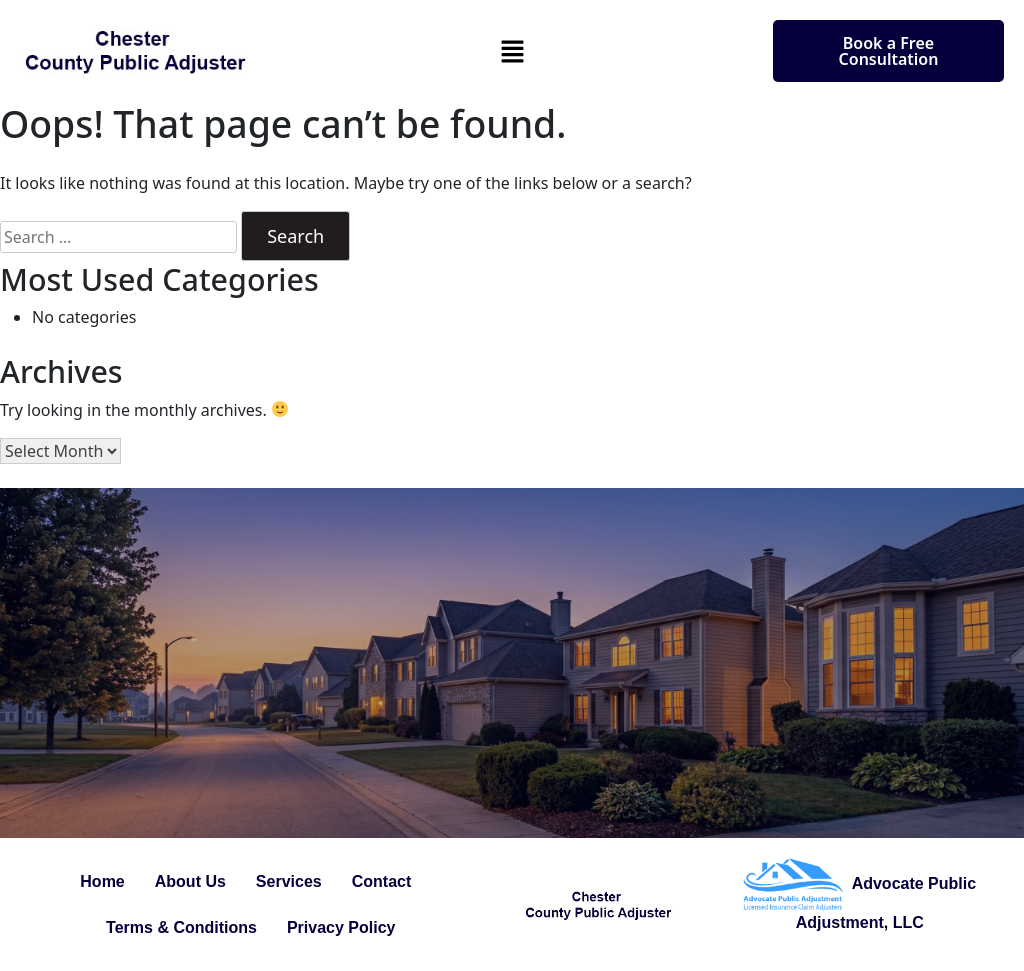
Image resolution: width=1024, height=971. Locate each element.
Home (102, 881)
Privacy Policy (341, 927)
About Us (190, 881)
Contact (382, 881)
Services (289, 881)
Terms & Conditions (181, 927)
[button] (512, 51)
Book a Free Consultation (889, 51)
